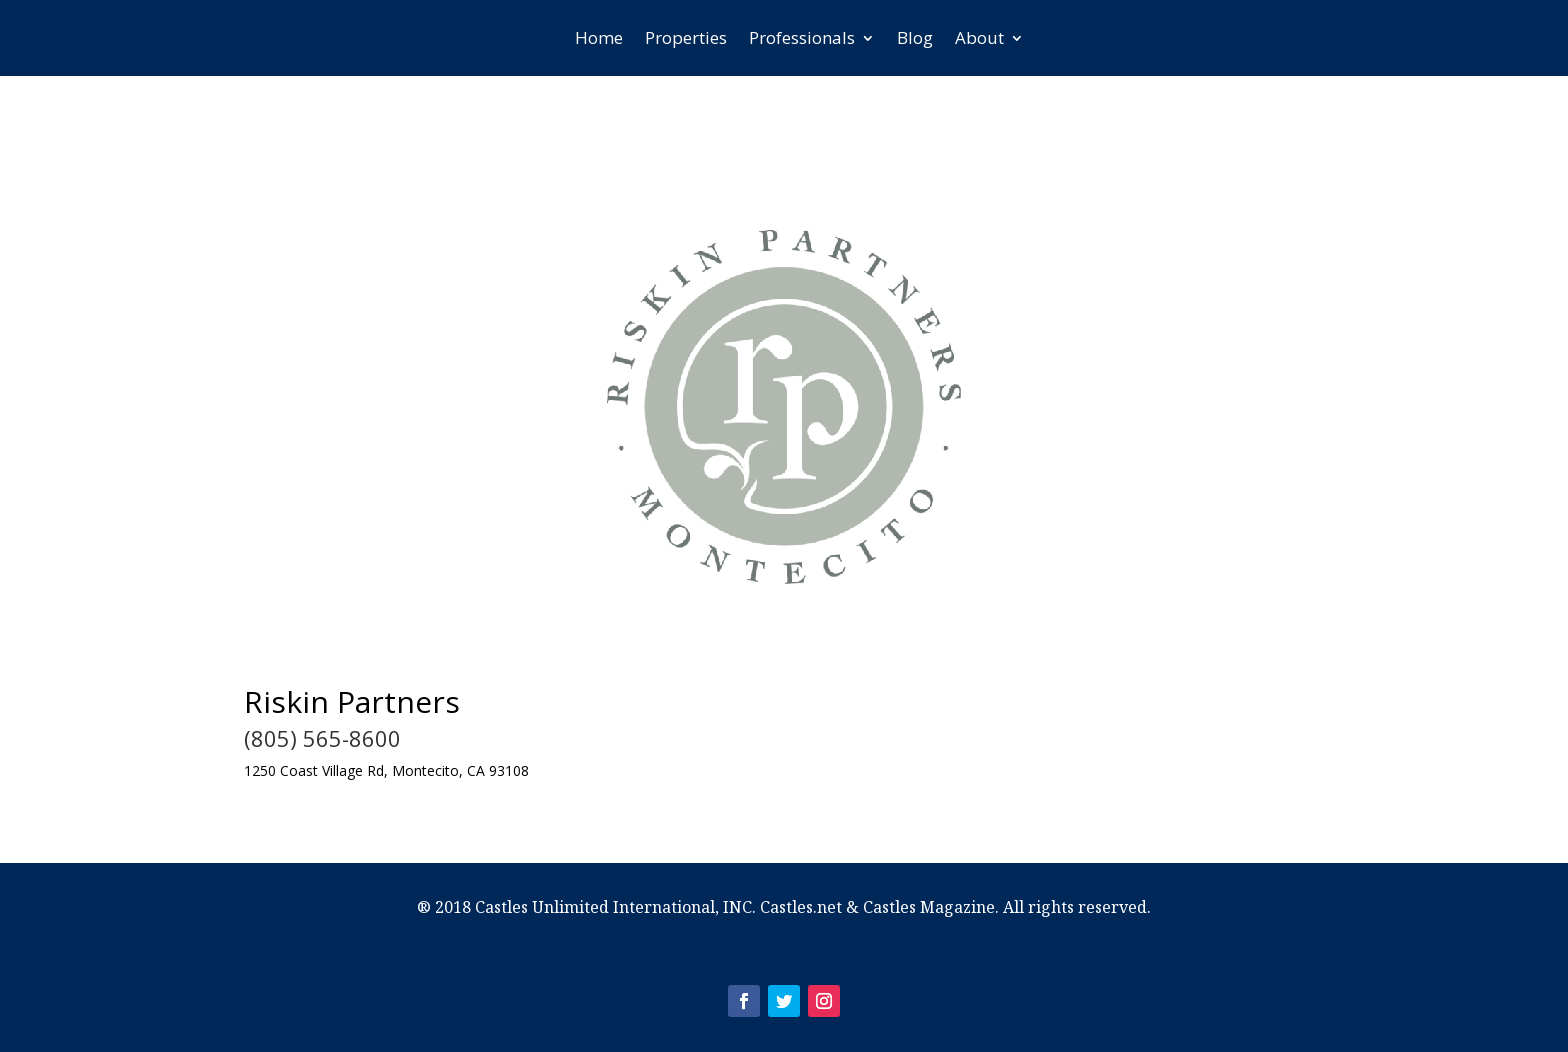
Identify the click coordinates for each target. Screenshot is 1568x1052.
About (979, 37)
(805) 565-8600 (322, 738)
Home (599, 37)
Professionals (802, 37)
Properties (686, 37)
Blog (915, 37)
